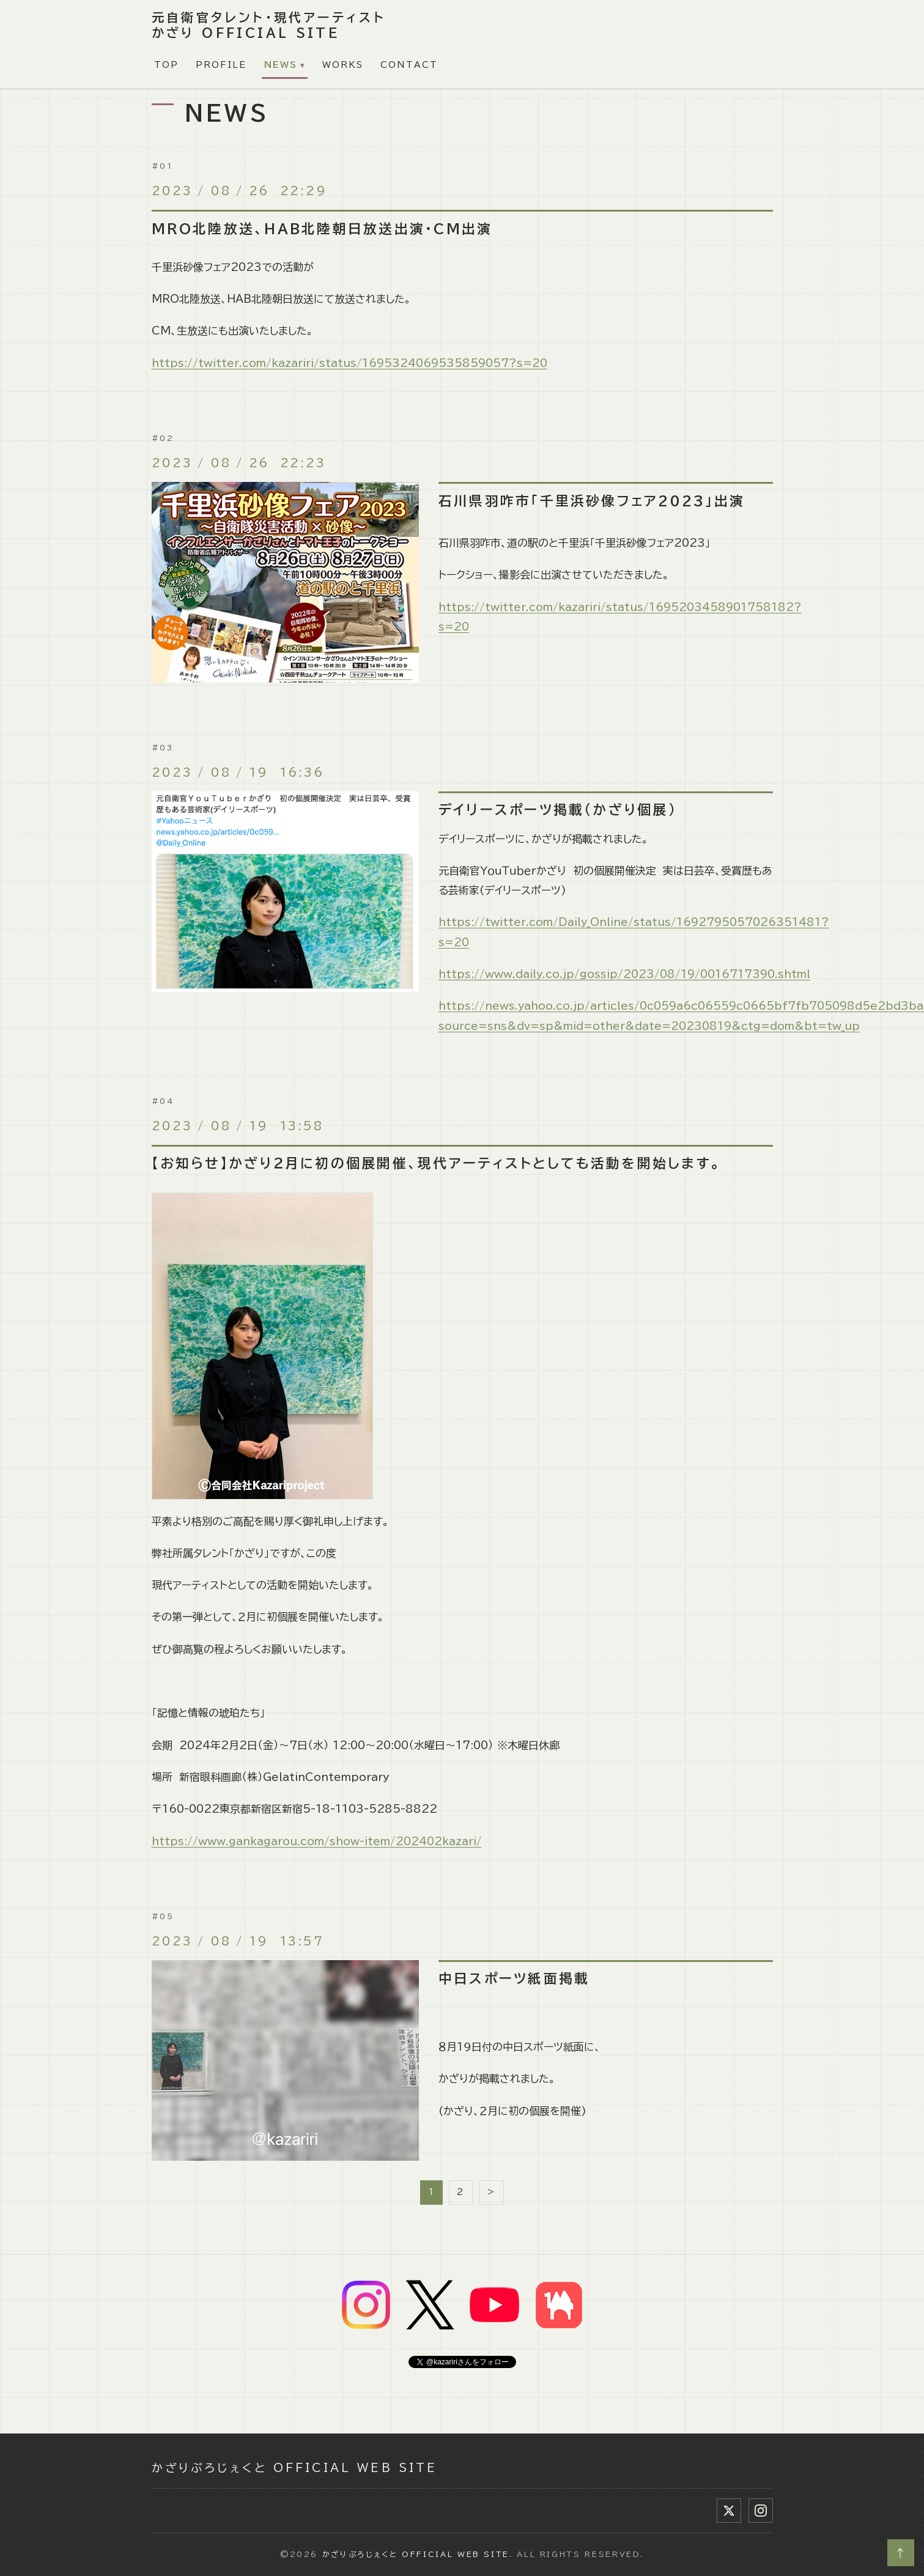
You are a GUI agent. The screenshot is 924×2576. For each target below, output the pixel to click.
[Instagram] (760, 2510)
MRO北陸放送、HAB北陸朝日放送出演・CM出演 (322, 228)
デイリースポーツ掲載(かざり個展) (557, 809)
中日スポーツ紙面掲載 (514, 1978)
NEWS (280, 65)
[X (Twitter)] (729, 2510)
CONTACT (409, 65)
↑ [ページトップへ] (901, 2553)
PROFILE (221, 65)
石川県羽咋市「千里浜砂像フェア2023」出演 (591, 501)
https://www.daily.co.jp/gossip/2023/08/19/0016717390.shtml (624, 974)
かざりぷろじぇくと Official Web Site (294, 2467)
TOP (166, 65)
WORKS (343, 65)
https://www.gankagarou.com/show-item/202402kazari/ (317, 1841)
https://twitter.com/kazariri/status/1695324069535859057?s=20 (349, 363)
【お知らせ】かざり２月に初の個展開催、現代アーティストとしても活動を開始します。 (437, 1163)
